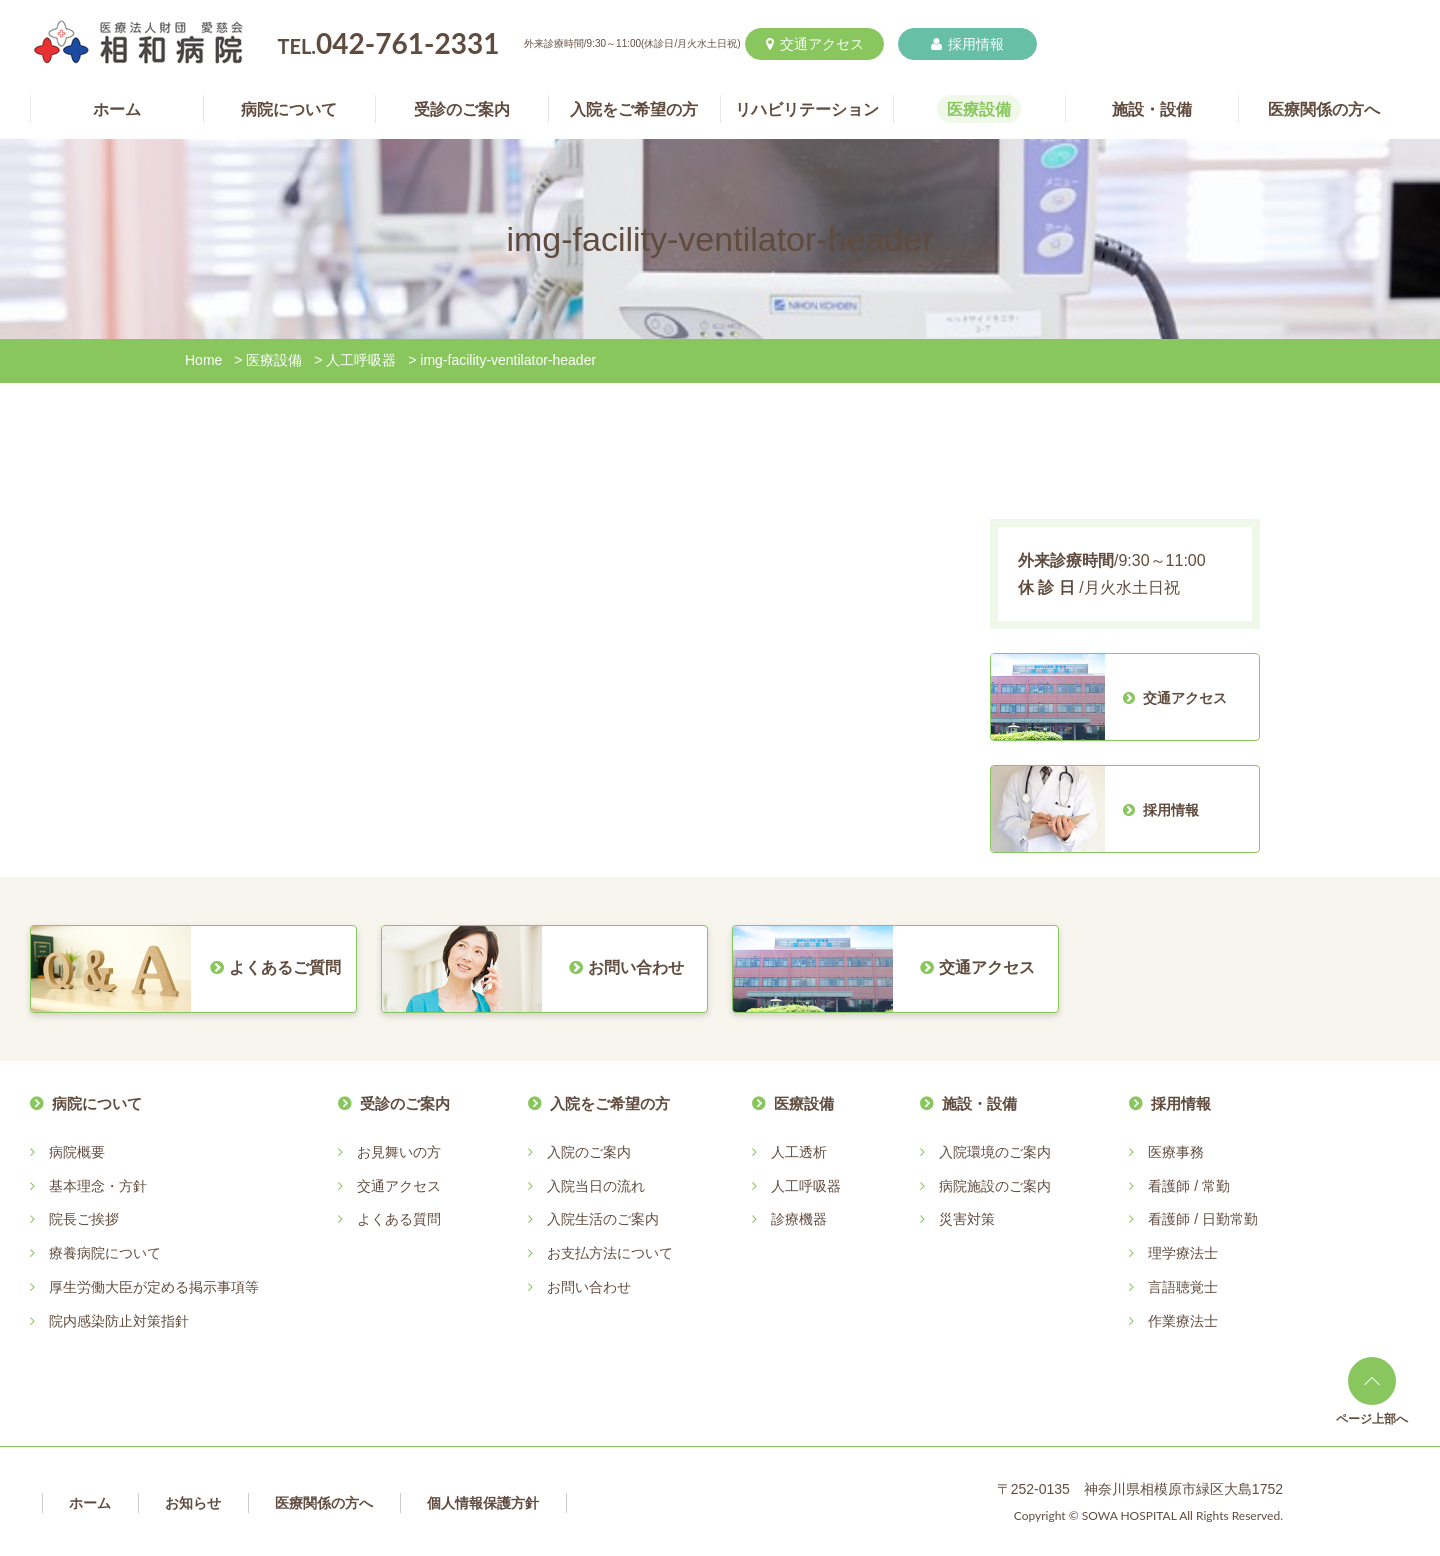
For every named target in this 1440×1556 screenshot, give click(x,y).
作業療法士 (1183, 1321)
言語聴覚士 (1183, 1287)
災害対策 (967, 1219)
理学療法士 (1183, 1253)
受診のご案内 (405, 1103)
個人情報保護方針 (483, 1503)
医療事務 (1176, 1152)
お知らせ (193, 1503)
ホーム (90, 1503)
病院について (97, 1103)
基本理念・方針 (98, 1186)
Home (203, 360)
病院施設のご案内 (995, 1186)
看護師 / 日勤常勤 (1203, 1219)
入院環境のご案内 (995, 1152)
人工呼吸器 (361, 360)
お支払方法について (610, 1253)
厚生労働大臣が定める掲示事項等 (154, 1287)
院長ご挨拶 (84, 1219)
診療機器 (799, 1219)
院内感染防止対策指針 (119, 1321)
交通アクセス (815, 44)
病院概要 (77, 1152)
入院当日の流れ (596, 1186)
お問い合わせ (589, 1287)
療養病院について (105, 1253)
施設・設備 (979, 1103)
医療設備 (274, 360)
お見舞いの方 (399, 1152)
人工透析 (799, 1152)
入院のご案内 (589, 1152)
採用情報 (967, 44)
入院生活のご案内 (603, 1219)
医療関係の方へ (324, 1503)
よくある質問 (399, 1219)
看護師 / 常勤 (1189, 1186)
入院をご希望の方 (610, 1103)
